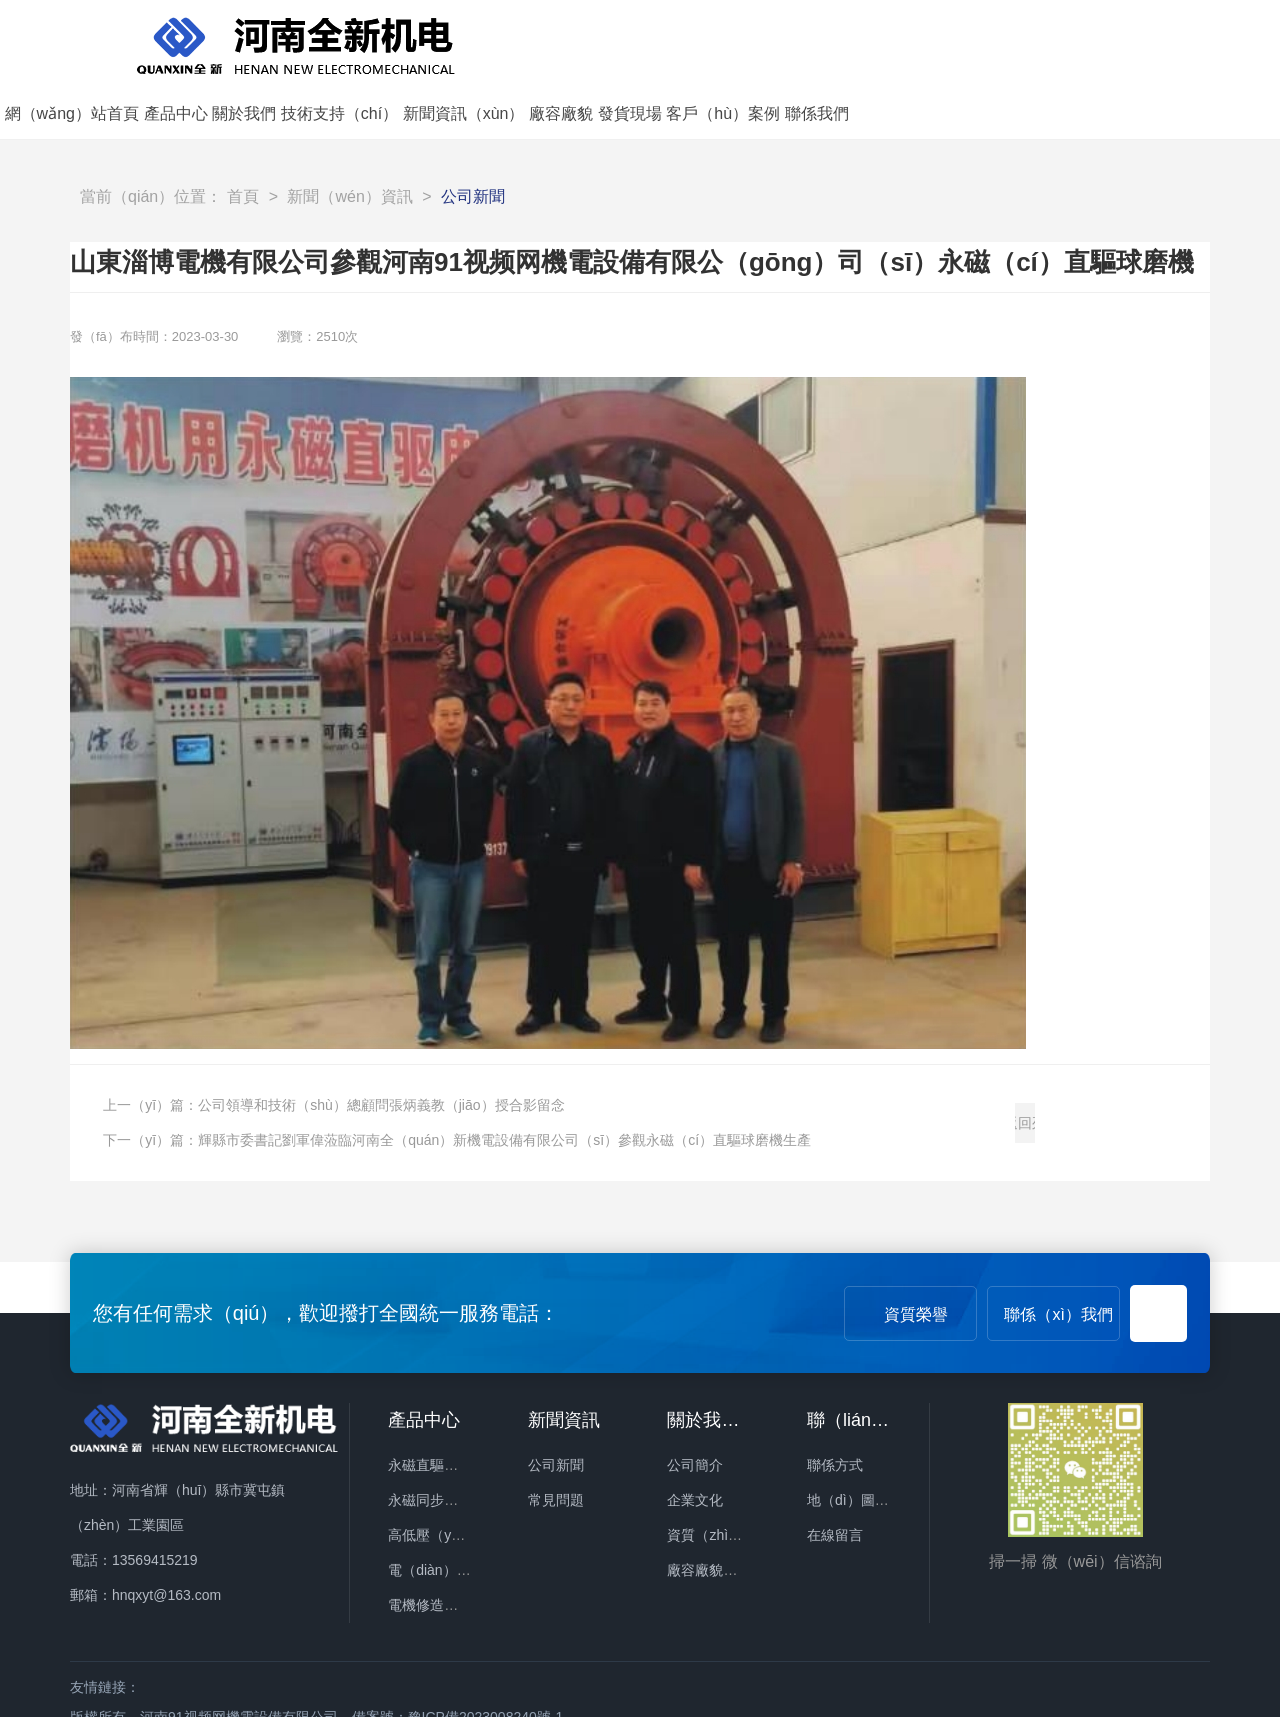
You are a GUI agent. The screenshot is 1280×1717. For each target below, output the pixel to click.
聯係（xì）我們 (1058, 1258)
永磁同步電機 (430, 1444)
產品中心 (602, 41)
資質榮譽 (916, 1258)
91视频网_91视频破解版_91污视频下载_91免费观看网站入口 (190, 1702)
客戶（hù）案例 (1150, 41)
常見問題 (556, 1444)
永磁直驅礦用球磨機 (451, 1409)
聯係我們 (1243, 41)
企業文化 (695, 1444)
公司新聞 (473, 141)
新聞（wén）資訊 (349, 141)
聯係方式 (835, 1409)
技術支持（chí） (765, 41)
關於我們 (671, 41)
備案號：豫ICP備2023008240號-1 (458, 1662)
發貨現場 (1056, 41)
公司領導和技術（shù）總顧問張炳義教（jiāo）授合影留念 (381, 1050)
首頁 (243, 141)
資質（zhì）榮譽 (718, 1479)
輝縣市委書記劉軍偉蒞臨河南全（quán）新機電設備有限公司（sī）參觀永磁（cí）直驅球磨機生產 (504, 1085)
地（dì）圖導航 (855, 1444)
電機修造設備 (430, 1549)
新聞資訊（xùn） (890, 41)
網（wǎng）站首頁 (498, 41)
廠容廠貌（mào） (722, 1514)
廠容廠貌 (988, 41)
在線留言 (835, 1479)
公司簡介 (695, 1409)
